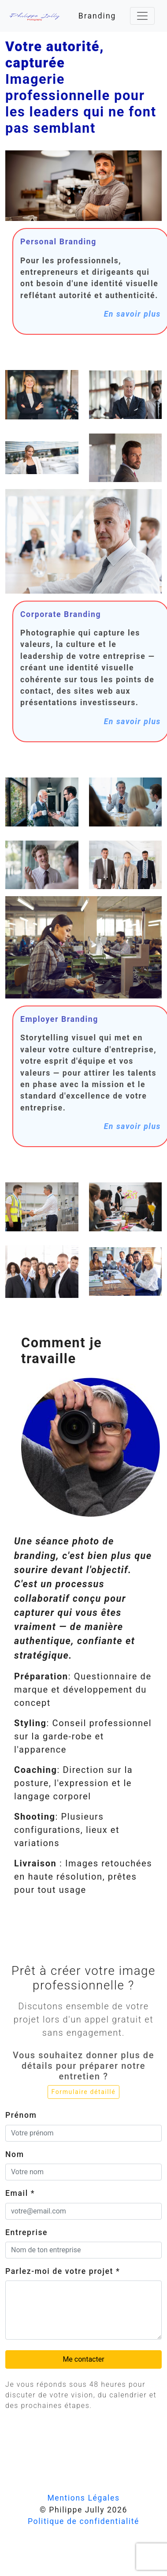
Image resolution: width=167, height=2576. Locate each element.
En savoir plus (132, 314)
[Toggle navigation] (142, 16)
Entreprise (26, 2232)
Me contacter (83, 2359)
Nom (14, 2154)
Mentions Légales (83, 2498)
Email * (20, 2193)
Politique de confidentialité (83, 2521)
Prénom (21, 2115)
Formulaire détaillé (84, 2091)
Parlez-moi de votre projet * (62, 2271)
